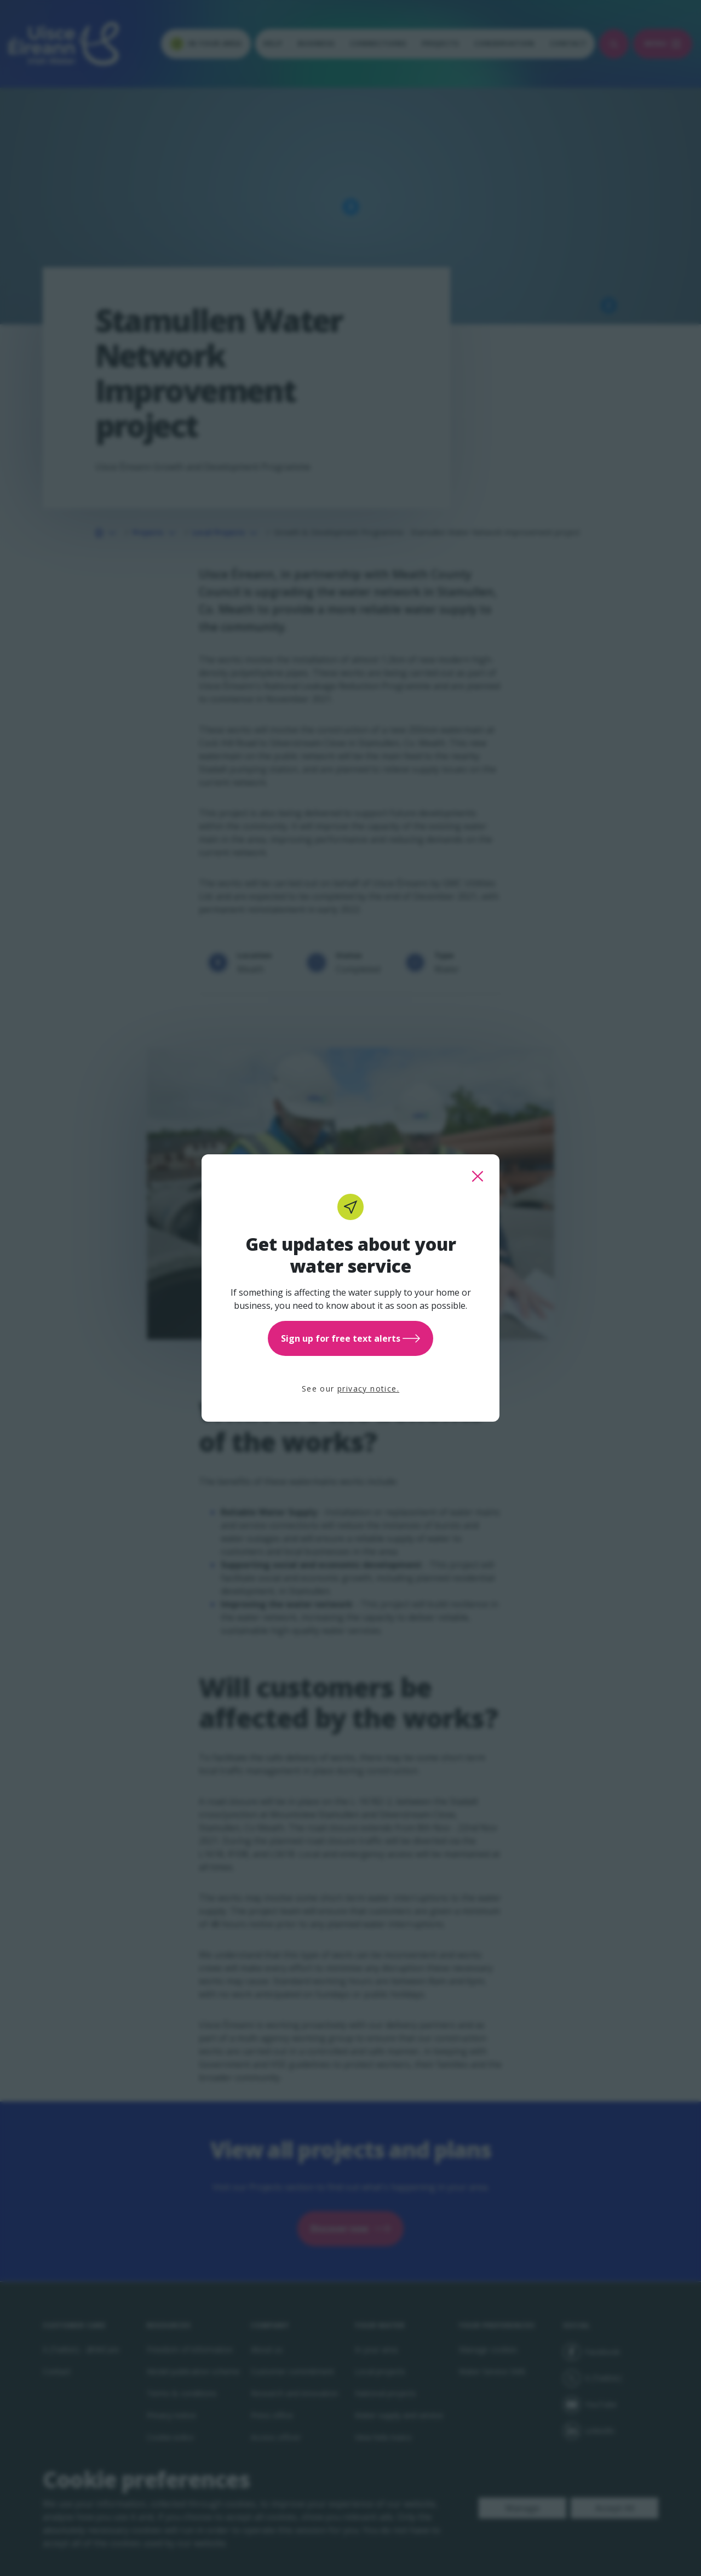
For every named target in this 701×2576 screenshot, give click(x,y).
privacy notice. (368, 1388)
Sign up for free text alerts (350, 1338)
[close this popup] (477, 1176)
